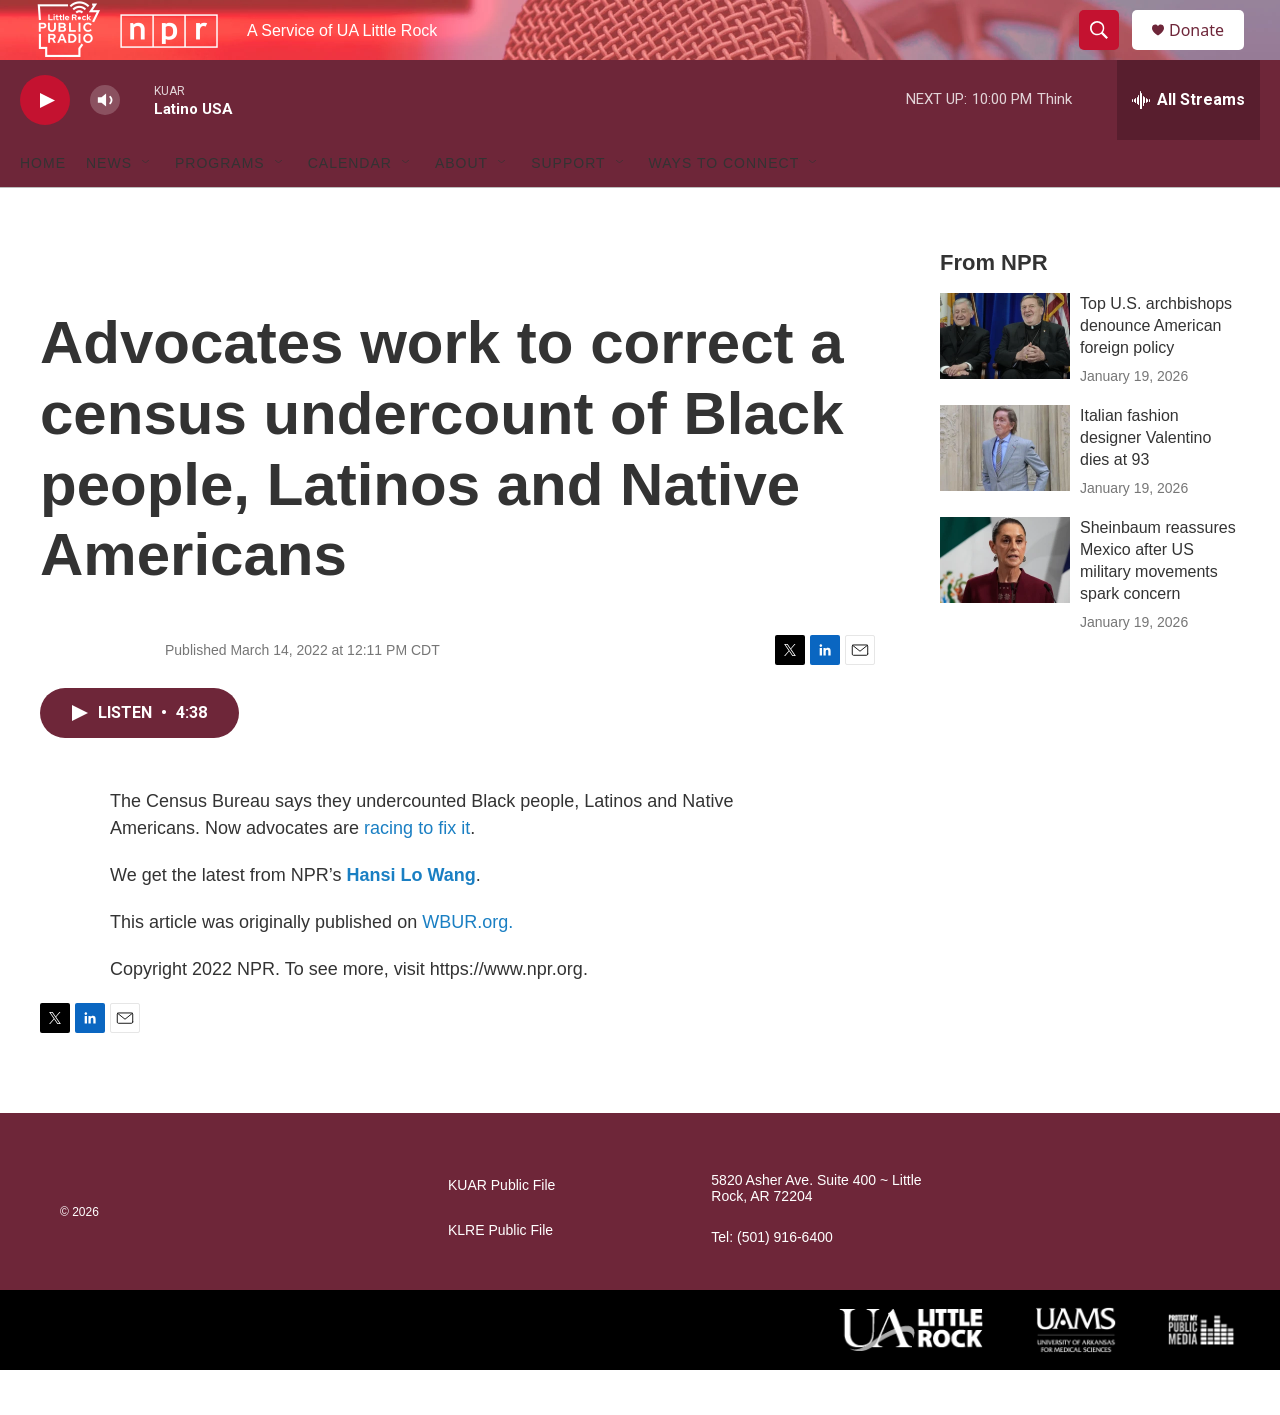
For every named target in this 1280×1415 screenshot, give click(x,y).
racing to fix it (417, 873)
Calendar (350, 208)
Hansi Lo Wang (410, 920)
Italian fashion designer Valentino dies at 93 (1145, 482)
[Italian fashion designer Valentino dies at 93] (1005, 493)
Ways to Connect (724, 208)
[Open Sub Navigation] (147, 208)
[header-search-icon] (1108, 53)
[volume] (105, 145)
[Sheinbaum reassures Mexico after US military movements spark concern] (1005, 605)
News (109, 208)
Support (568, 208)
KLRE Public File (500, 1275)
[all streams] (1188, 145)
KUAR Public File (501, 1230)
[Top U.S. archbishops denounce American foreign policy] (1005, 381)
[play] (45, 145)
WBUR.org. (467, 967)
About (461, 208)
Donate (1209, 52)
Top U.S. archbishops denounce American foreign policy (1156, 370)
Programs (220, 208)
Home (43, 208)
